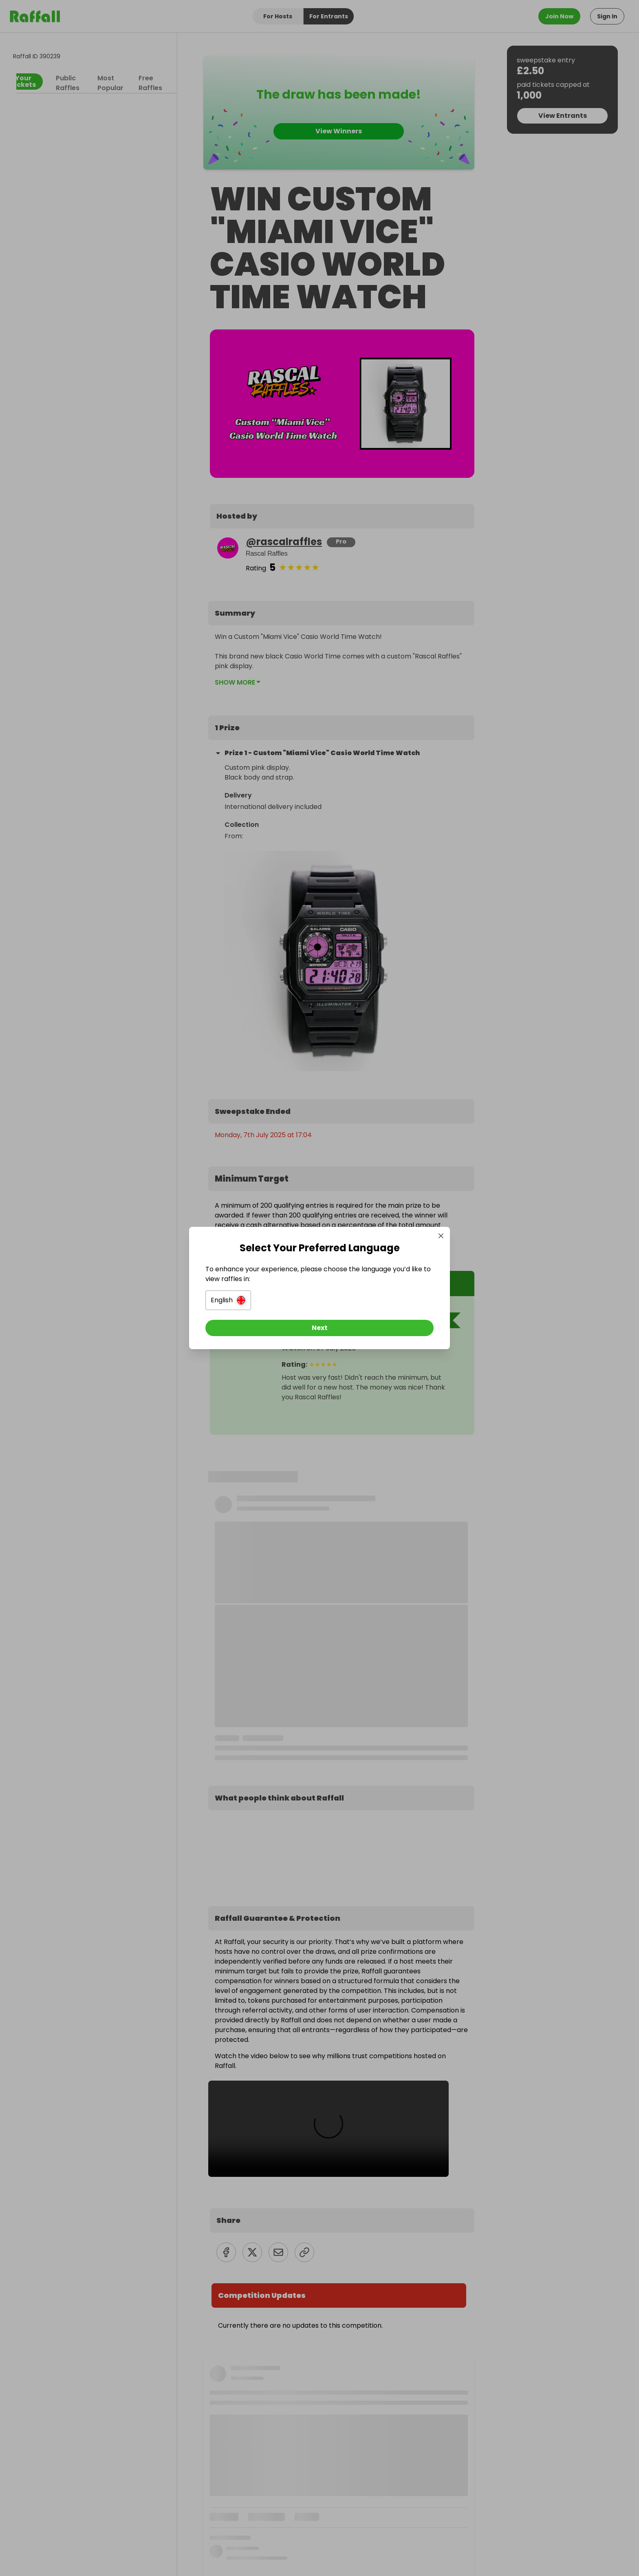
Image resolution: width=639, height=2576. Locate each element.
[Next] (319, 1328)
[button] (228, 1300)
